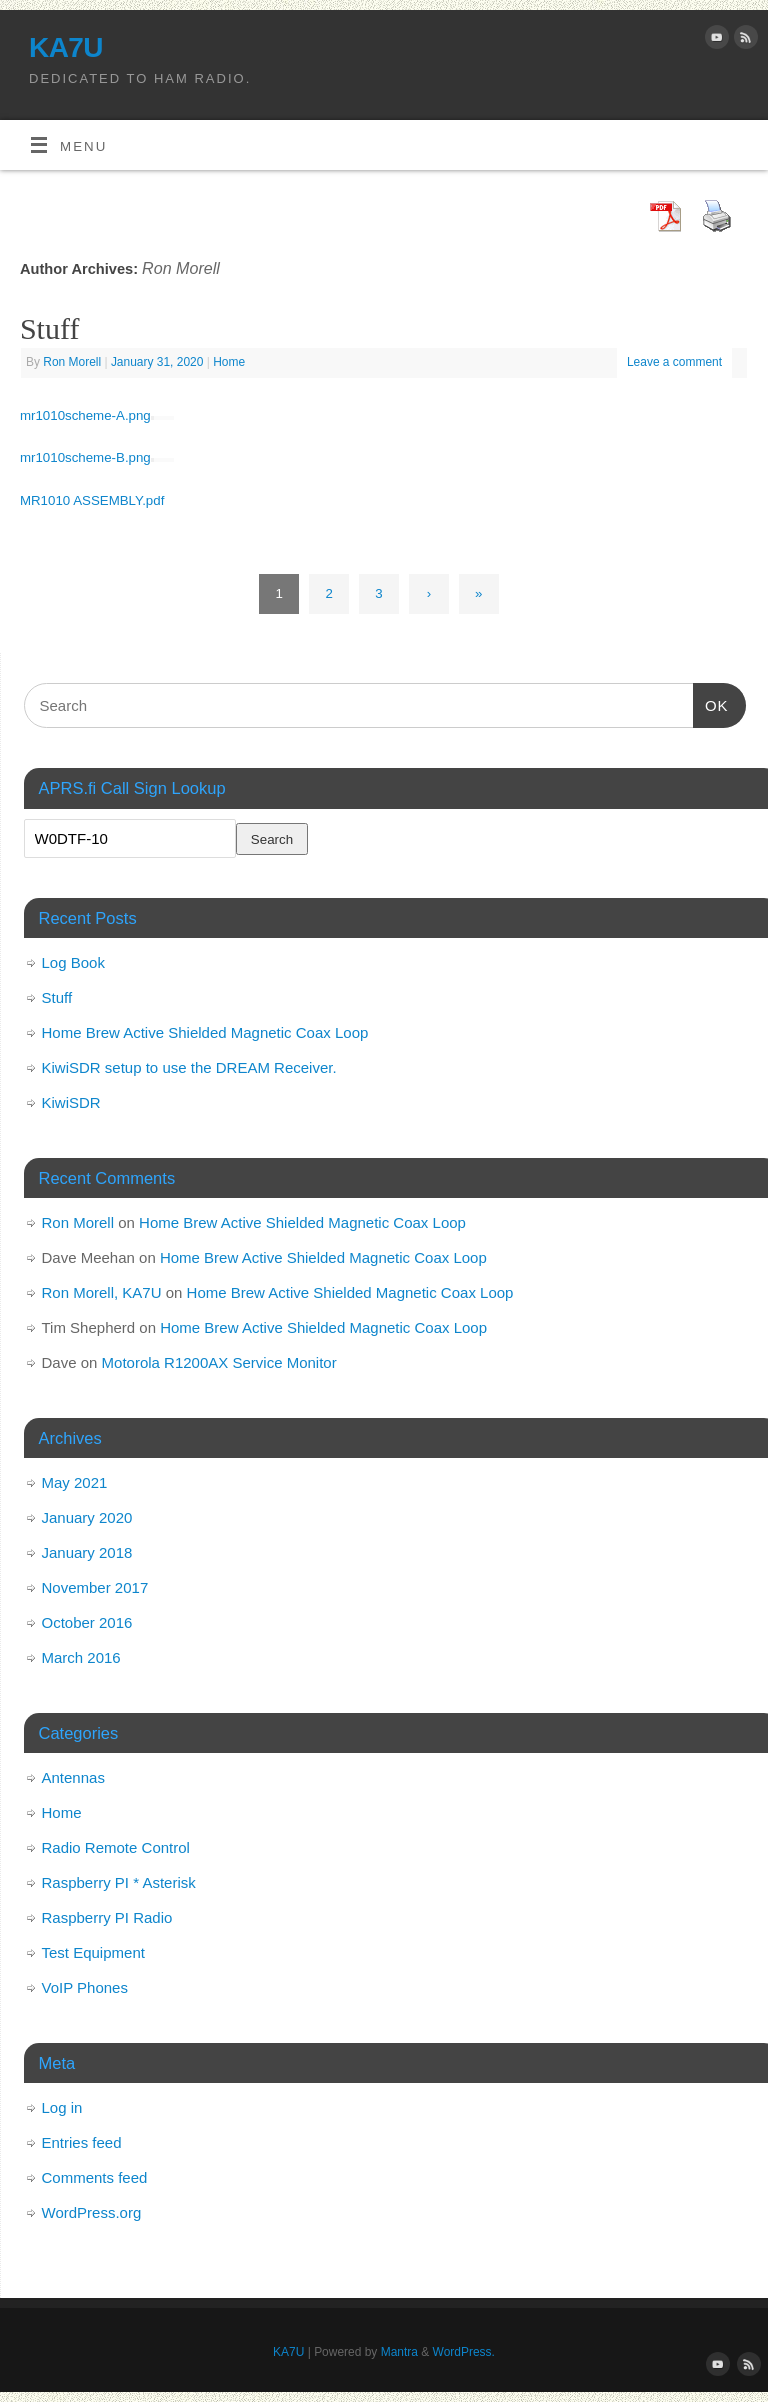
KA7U (66, 47)
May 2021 (75, 1482)
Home (229, 362)
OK (711, 703)
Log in (62, 2107)
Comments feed (95, 2177)
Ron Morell (181, 268)
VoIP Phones (85, 1987)
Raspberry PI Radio (107, 1917)
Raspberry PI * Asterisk (119, 1882)
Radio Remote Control (116, 1847)
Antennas (73, 1777)
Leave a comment (674, 362)
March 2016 (81, 1657)
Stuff (49, 328)
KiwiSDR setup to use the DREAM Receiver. (189, 1067)
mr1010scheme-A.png (85, 415)
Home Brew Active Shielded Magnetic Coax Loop (205, 1032)
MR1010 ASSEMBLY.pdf (92, 500)
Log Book (73, 962)
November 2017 (95, 1587)
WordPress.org (92, 2212)
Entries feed (82, 2142)
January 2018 (87, 1552)
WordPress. (464, 2352)
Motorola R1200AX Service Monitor (219, 1362)
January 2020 (87, 1517)
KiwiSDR (71, 1102)
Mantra (399, 2352)
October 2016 (87, 1622)
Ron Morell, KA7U (102, 1292)
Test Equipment (93, 1952)
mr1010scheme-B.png (85, 457)
